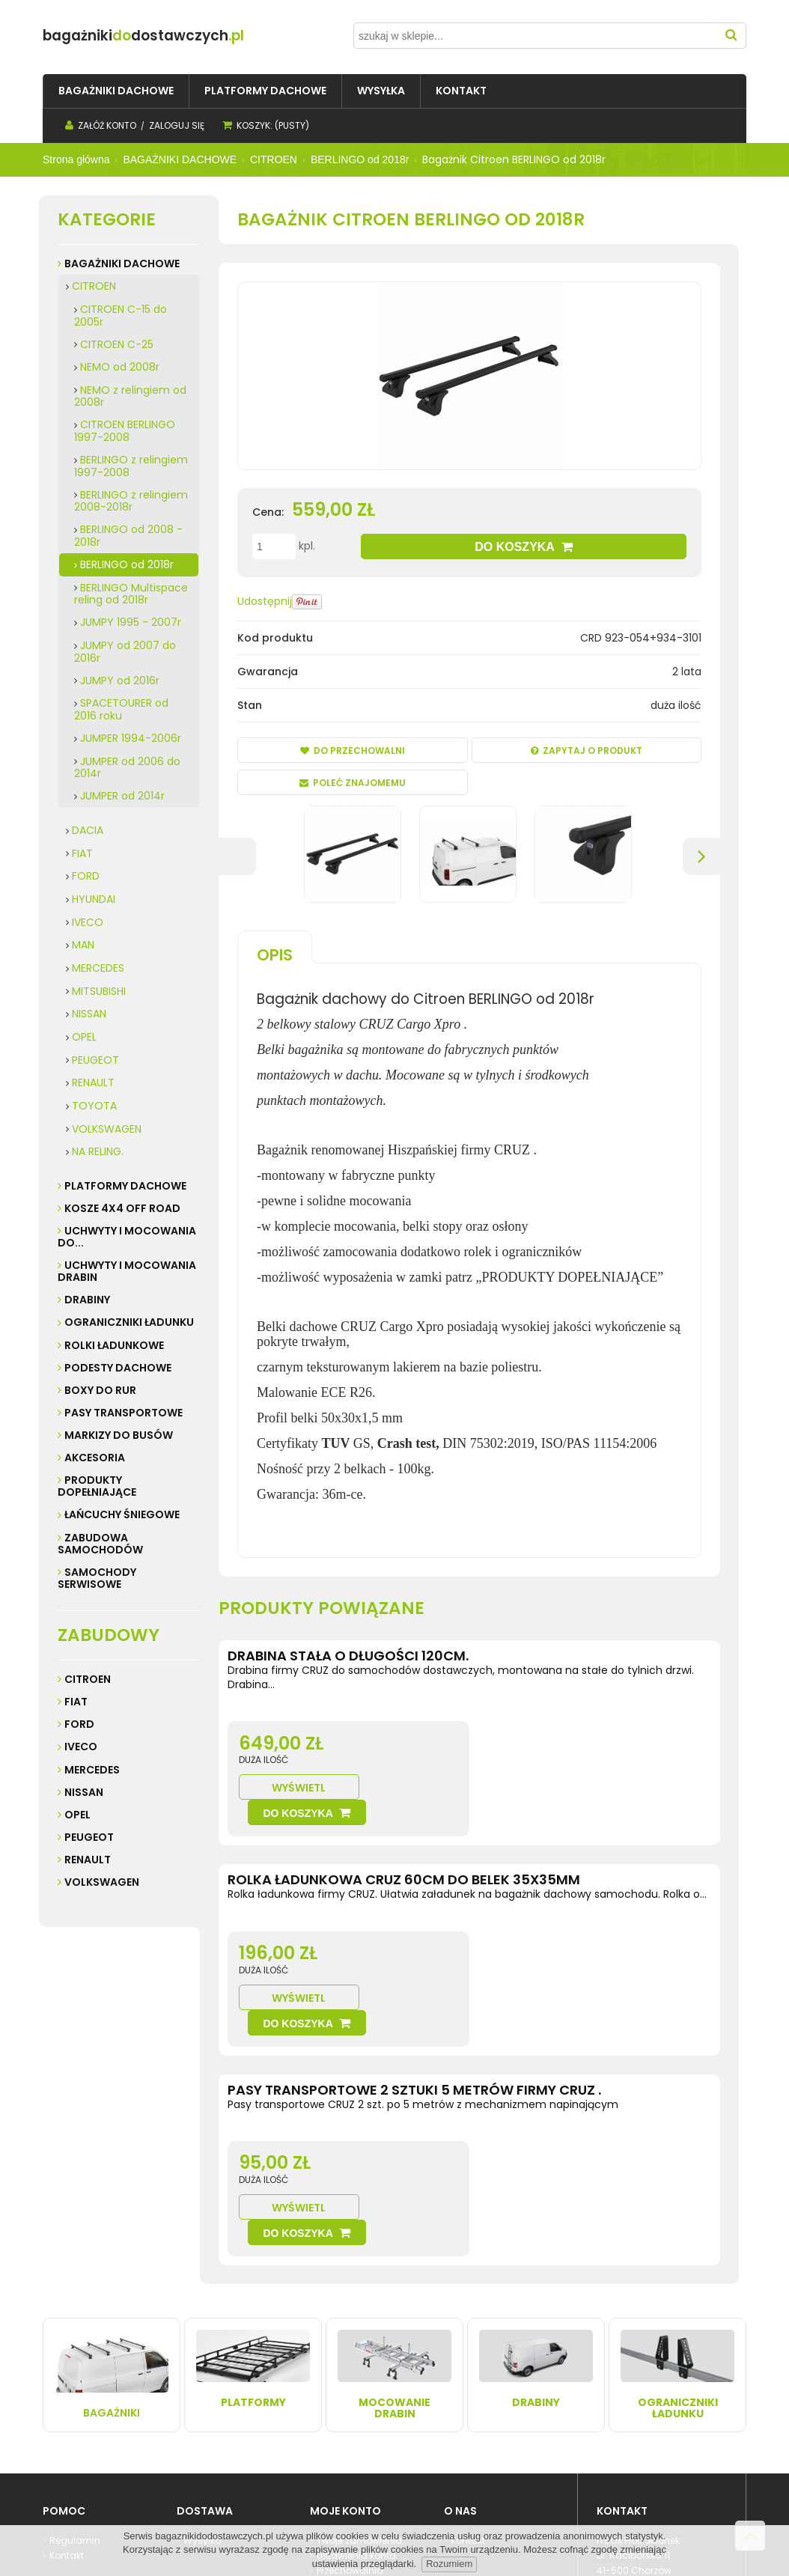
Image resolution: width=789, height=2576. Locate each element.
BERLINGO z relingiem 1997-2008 (131, 466)
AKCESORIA (94, 1457)
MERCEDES (98, 967)
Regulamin (73, 2390)
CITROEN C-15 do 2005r (120, 315)
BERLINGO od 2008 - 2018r (128, 535)
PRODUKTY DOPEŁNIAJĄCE (97, 1486)
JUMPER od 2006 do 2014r (127, 768)
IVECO (87, 922)
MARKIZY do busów (118, 1435)
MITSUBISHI (99, 991)
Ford (79, 1724)
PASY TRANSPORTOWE (123, 1412)
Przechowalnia (348, 2420)
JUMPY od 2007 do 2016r (125, 652)
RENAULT (93, 1082)
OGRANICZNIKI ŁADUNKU (129, 1322)
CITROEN (94, 285)
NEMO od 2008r (119, 366)
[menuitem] (116, 91)
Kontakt (65, 2405)
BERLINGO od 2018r (127, 564)
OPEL (84, 1036)
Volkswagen (101, 1882)
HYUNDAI (93, 899)
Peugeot (89, 1837)
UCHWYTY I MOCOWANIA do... (127, 1236)
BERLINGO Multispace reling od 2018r (131, 594)
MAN (83, 944)
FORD (86, 875)
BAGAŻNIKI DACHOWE (122, 263)
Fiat (76, 1701)
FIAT (82, 853)
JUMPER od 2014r (122, 795)
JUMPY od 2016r (119, 680)
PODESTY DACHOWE (117, 1367)
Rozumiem (449, 2563)
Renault (87, 1859)
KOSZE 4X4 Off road (122, 1208)
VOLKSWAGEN (106, 1128)
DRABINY (87, 1299)
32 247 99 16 (641, 2435)
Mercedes (92, 1769)
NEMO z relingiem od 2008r (130, 396)
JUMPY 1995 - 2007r (130, 622)
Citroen (87, 1679)
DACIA (87, 830)
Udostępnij (264, 601)
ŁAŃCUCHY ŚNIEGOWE (122, 1514)
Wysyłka (201, 2390)
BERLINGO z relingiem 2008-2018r (131, 501)
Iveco (80, 1746)
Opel (77, 1814)
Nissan (83, 1792)
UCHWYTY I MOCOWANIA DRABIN (127, 1271)
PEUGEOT (95, 1060)
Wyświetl (527, 1763)
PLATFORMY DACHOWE (125, 1185)
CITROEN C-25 (116, 344)
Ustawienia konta (355, 2405)
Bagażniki (111, 2226)
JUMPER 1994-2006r (130, 738)
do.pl (173, 35)
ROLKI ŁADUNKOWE (114, 1345)
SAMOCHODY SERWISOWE (97, 1578)
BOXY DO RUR (100, 1390)
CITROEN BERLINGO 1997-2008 (124, 431)
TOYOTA (94, 1105)
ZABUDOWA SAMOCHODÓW (100, 1543)
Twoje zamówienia (358, 2390)
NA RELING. (98, 1151)
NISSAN (89, 1013)
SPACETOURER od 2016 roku (121, 709)
